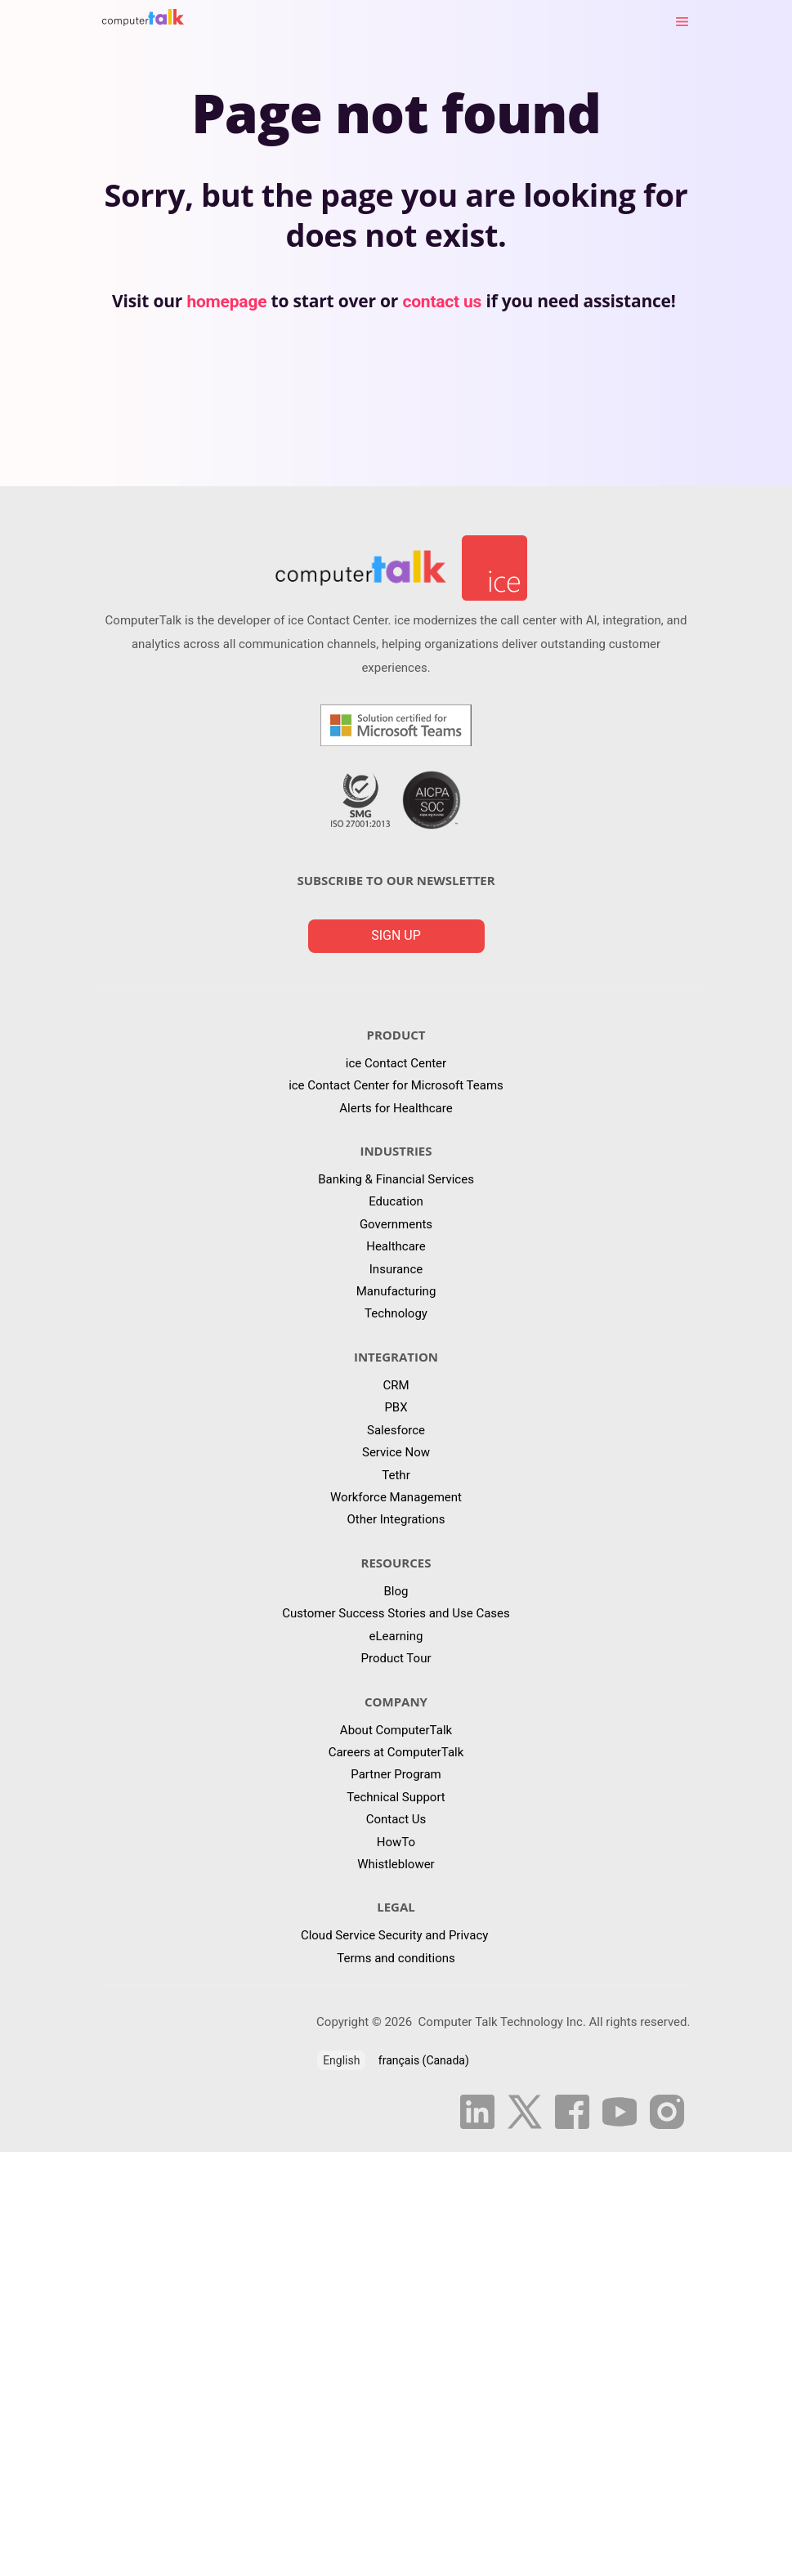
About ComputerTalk (396, 1730)
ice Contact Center (396, 1063)
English (341, 2060)
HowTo (396, 1842)
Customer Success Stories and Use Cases (396, 1613)
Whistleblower (395, 1864)
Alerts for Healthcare (395, 1108)
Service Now (396, 1452)
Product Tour (395, 1658)
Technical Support (396, 1797)
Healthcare (396, 1246)
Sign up (396, 935)
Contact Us (396, 1819)
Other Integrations (396, 1519)
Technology (396, 1313)
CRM (396, 1385)
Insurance (396, 1269)
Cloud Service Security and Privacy (396, 1935)
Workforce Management (396, 1497)
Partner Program (396, 1774)
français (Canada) (423, 2060)
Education (396, 1201)
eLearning (396, 1636)
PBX (395, 1407)
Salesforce (396, 1430)
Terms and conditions (395, 1958)
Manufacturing (396, 1291)
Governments (396, 1224)
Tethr (395, 1475)
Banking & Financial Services (396, 1179)
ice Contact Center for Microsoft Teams (396, 1085)
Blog (396, 1591)
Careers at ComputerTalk (396, 1752)
